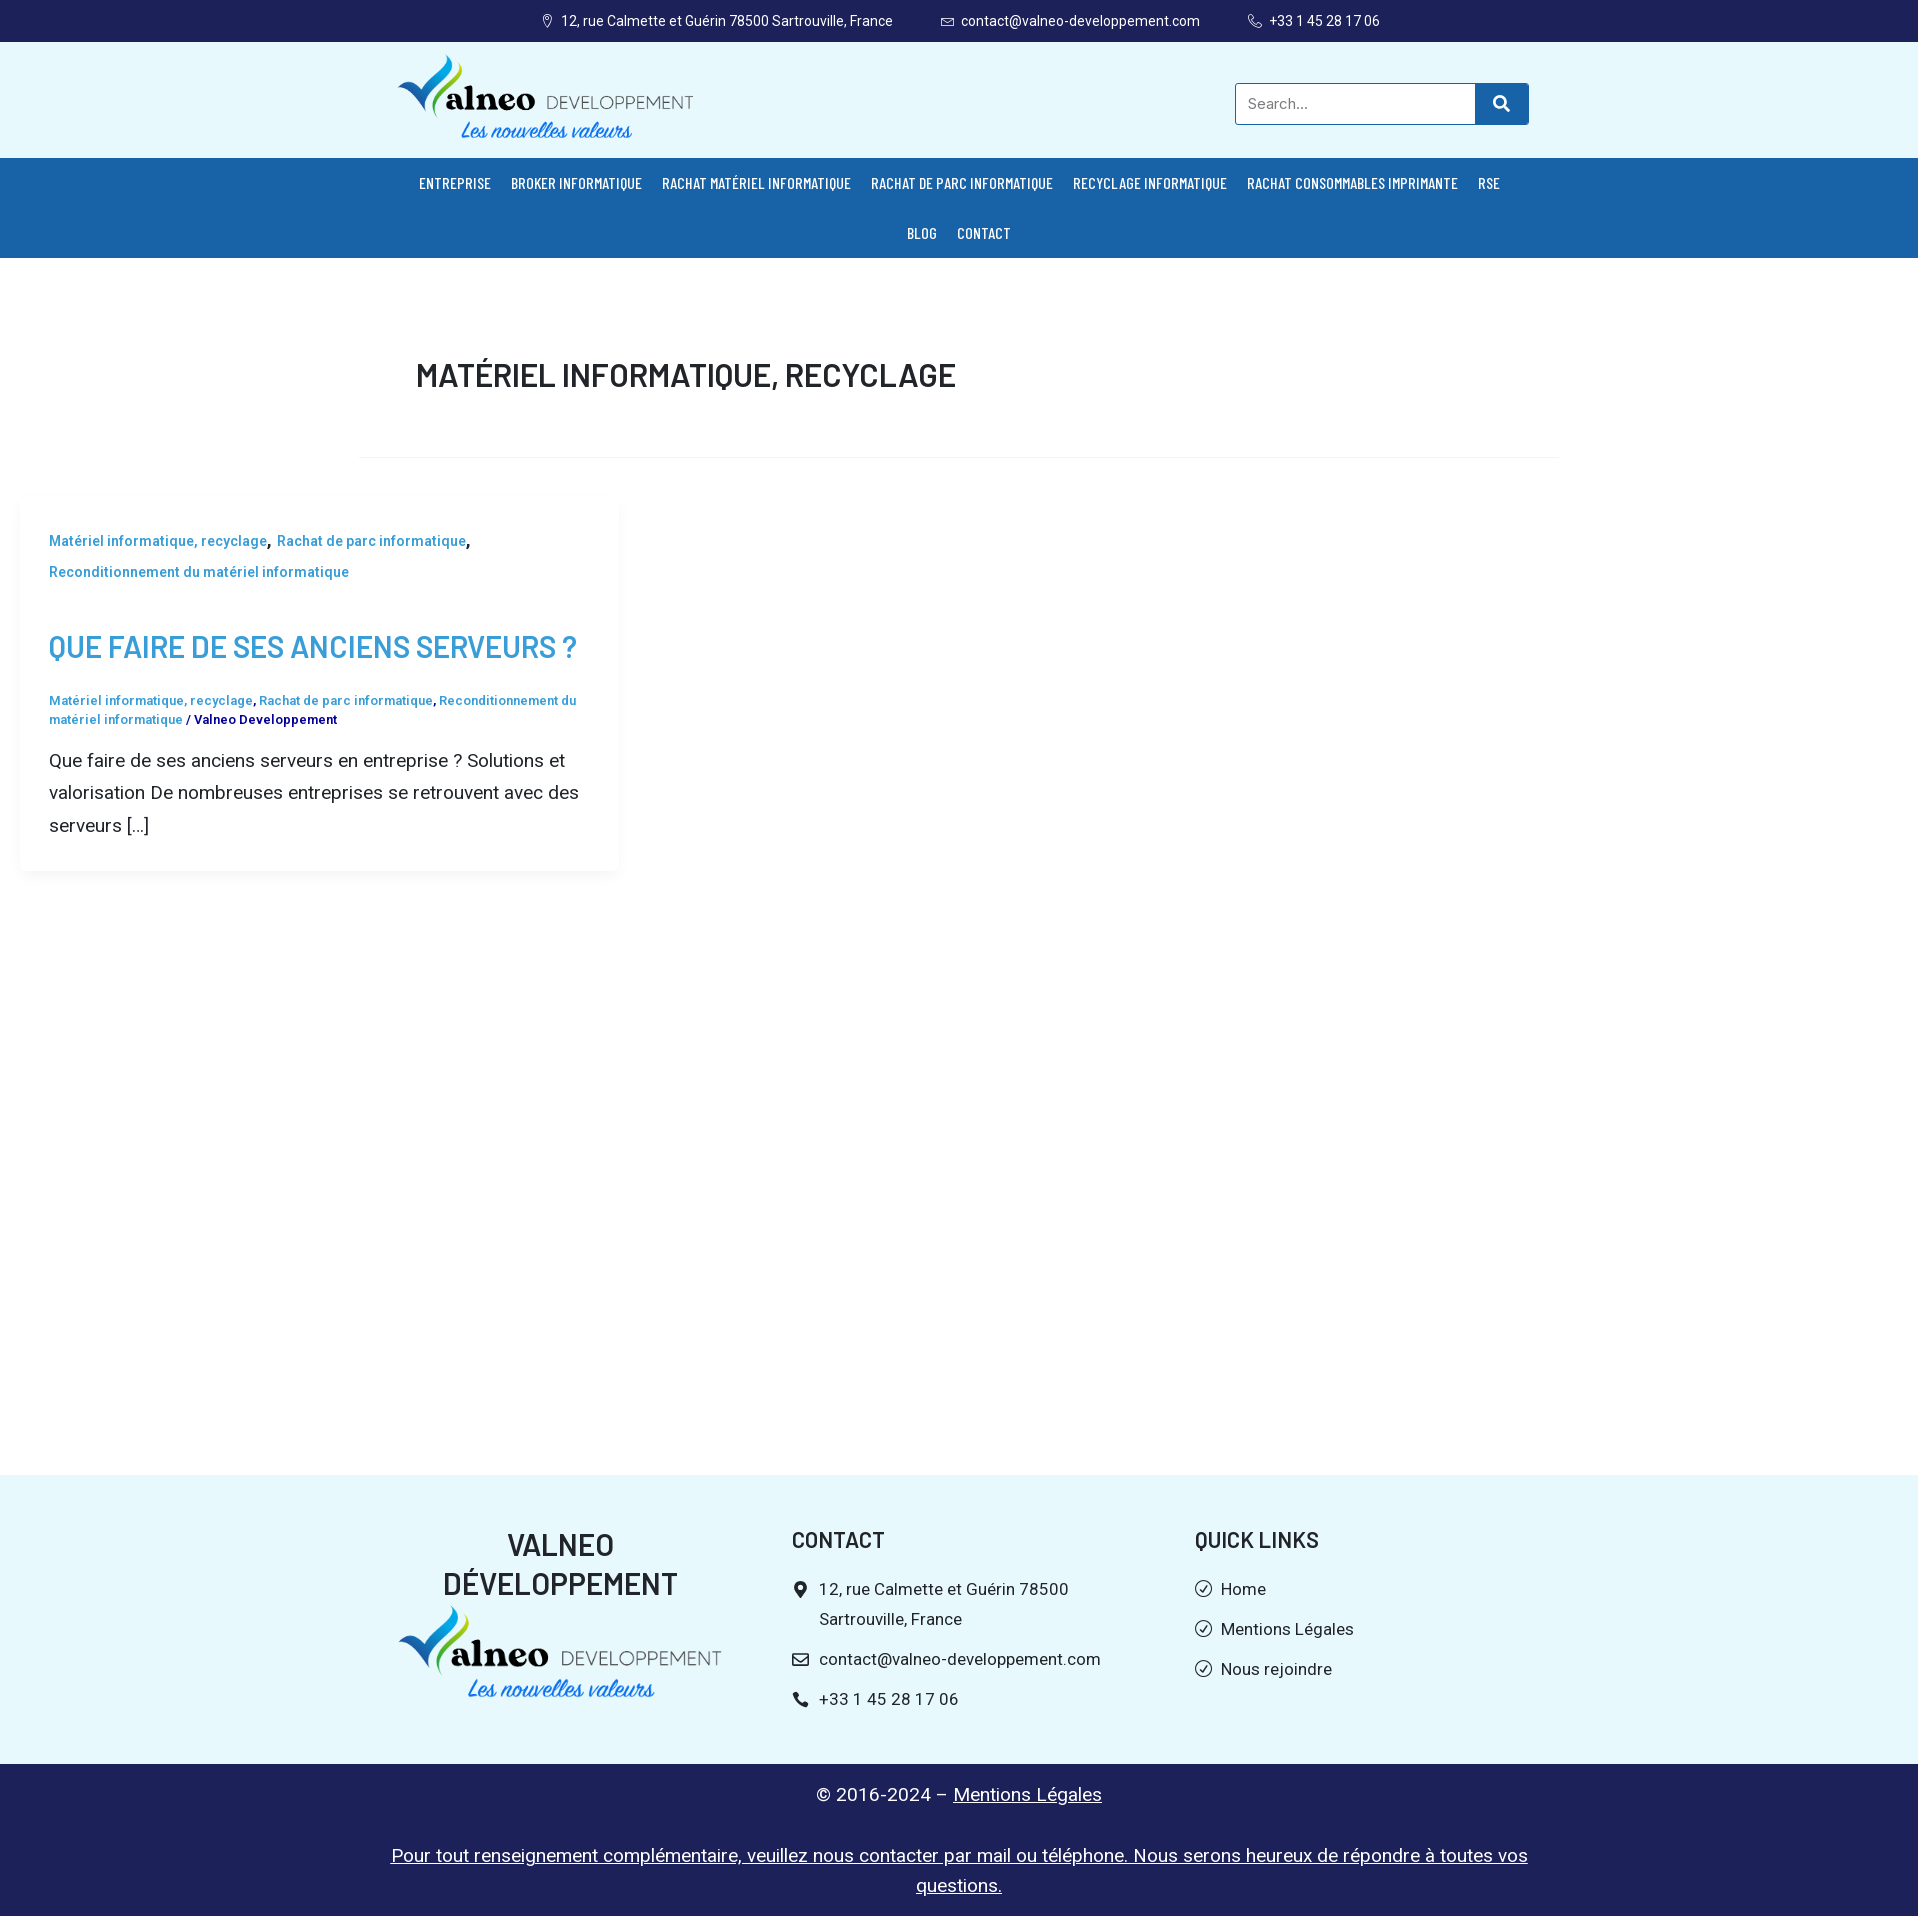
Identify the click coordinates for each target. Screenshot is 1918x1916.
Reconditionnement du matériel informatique (199, 572)
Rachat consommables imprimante (1352, 182)
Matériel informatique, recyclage (158, 541)
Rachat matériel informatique (756, 182)
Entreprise (455, 182)
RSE (1489, 182)
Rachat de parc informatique (962, 182)
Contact (984, 232)
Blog (922, 232)
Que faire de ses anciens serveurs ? (313, 646)
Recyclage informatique (1150, 182)
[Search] (1501, 104)
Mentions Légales (1027, 1794)
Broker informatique (576, 182)
